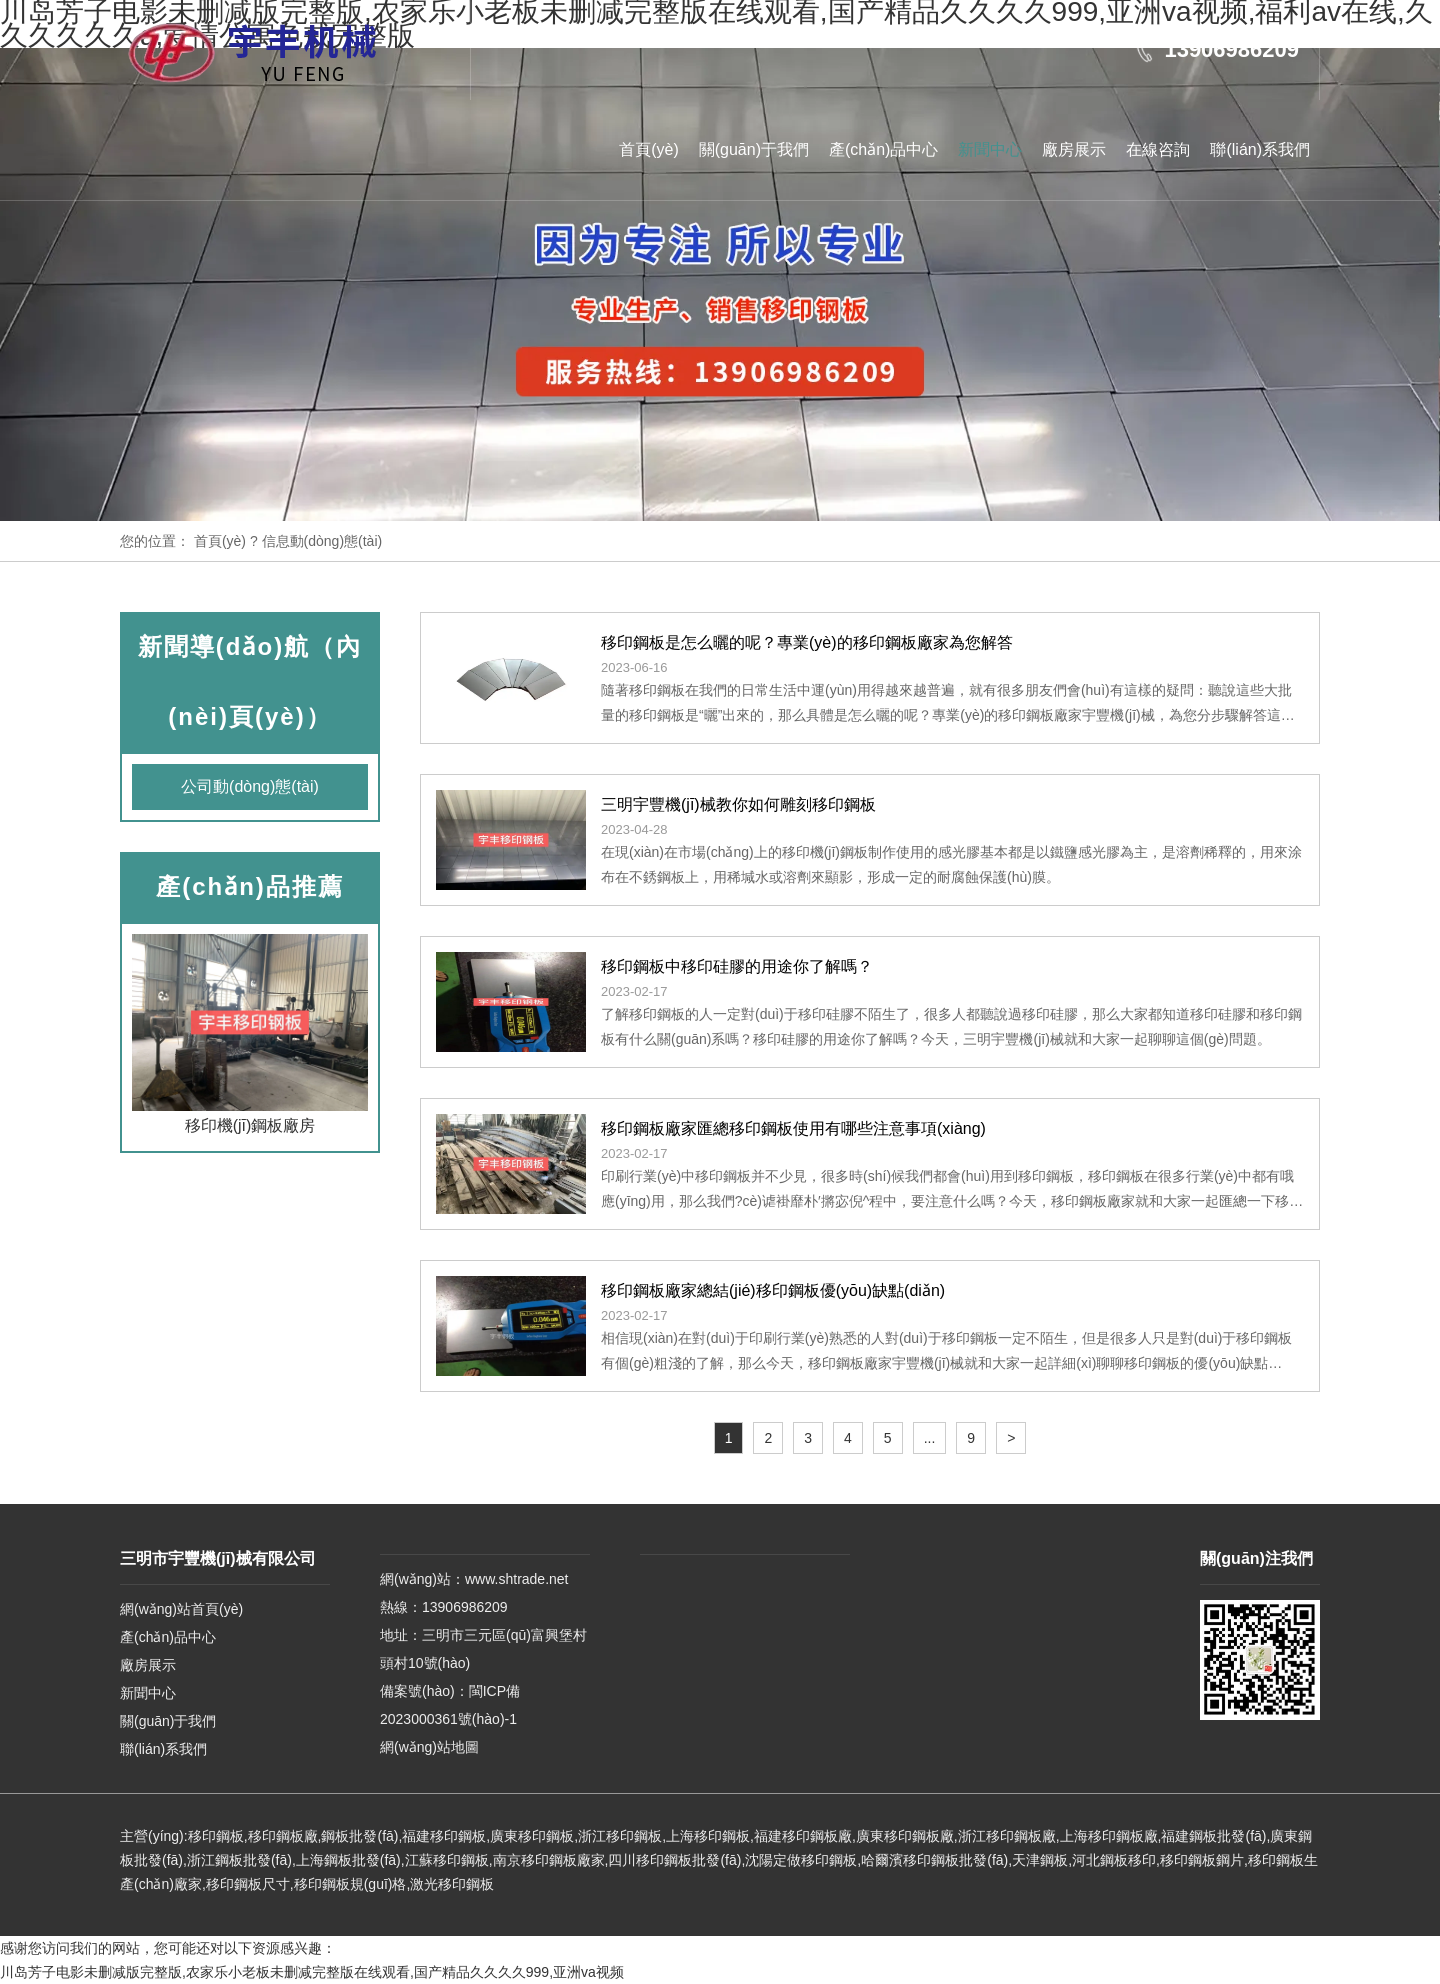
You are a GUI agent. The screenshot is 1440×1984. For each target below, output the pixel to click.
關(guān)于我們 (754, 149)
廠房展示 (1074, 149)
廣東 (504, 1836)
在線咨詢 (1158, 149)
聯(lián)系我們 (1260, 149)
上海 (680, 1836)
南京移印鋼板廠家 (549, 1860)
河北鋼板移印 (1114, 1860)
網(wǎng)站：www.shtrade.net (474, 1579)
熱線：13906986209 (444, 1607)
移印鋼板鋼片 (1202, 1860)
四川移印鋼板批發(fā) (674, 1860)
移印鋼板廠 (283, 1836)
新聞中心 (990, 149)
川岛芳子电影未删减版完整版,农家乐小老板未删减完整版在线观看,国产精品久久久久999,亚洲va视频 (312, 1972)
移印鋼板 (216, 1836)
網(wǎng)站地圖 (429, 1747)
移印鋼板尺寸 (248, 1884)
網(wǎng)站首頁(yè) (181, 1609)
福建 (416, 1836)
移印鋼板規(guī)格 (350, 1884)
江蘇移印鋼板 (447, 1860)
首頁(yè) (649, 149)
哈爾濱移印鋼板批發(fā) (934, 1860)
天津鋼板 (1040, 1860)
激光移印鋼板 (452, 1884)
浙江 (592, 1836)
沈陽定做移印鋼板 (801, 1860)
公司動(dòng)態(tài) (250, 786)
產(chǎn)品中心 (883, 149)
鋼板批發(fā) (359, 1836)
